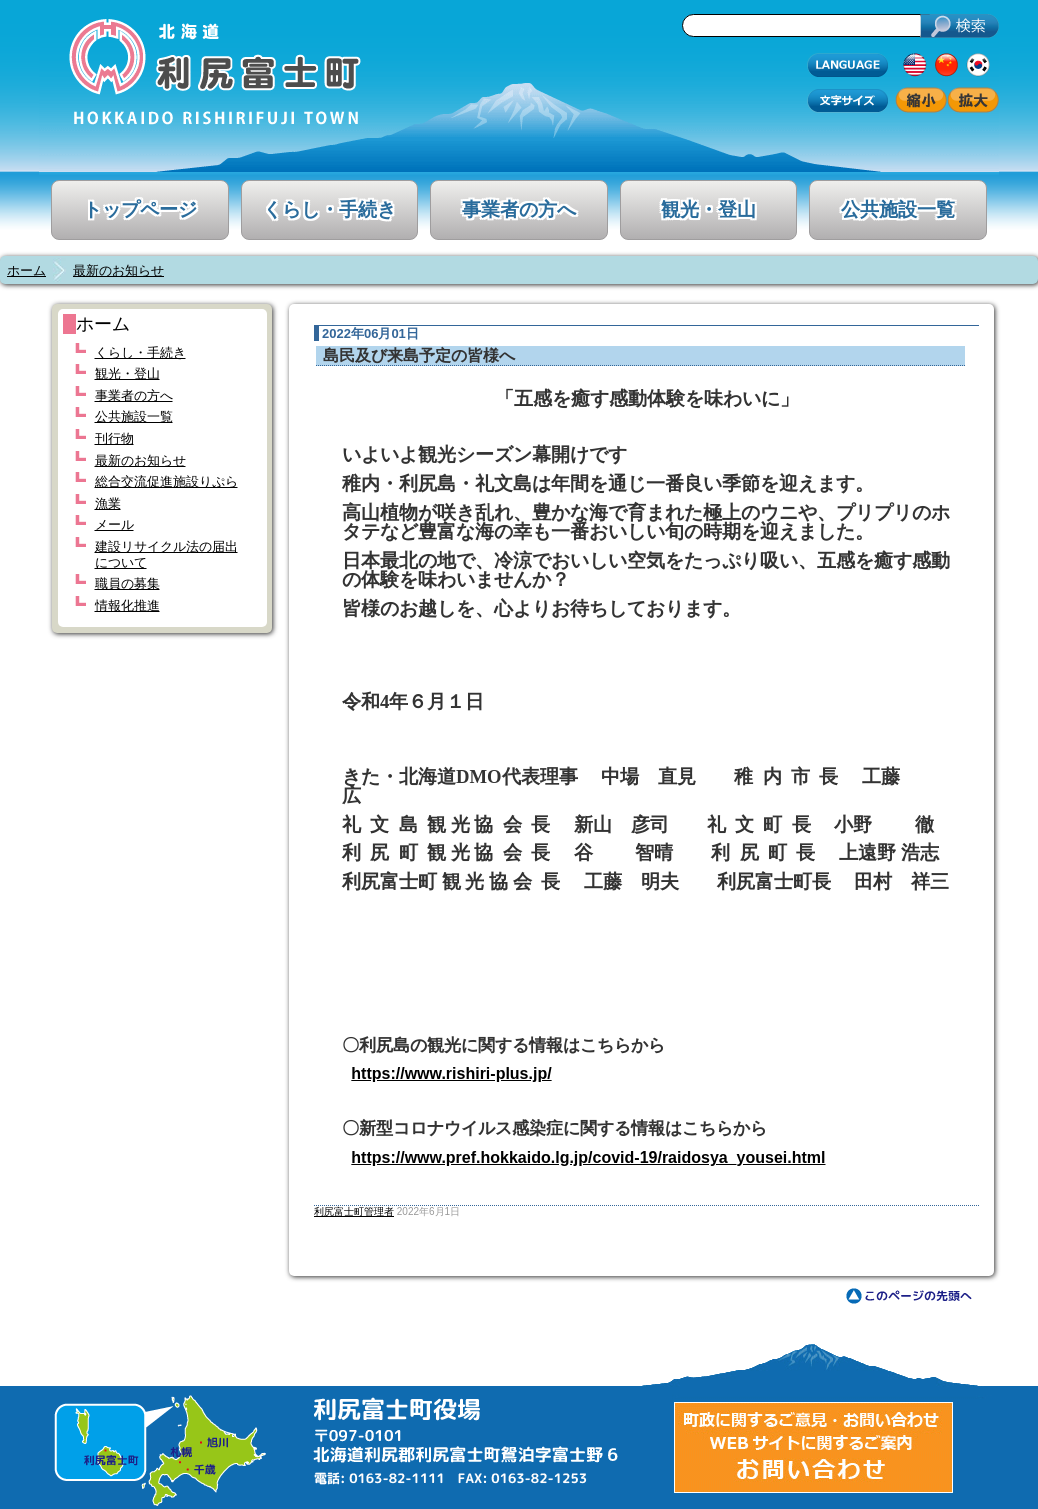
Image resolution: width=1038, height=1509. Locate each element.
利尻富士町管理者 (354, 1211)
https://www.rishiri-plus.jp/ (451, 1073)
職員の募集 (127, 583)
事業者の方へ (519, 209)
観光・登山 (708, 209)
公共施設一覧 (898, 209)
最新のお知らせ (118, 270)
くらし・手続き (329, 209)
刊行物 (114, 438)
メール (114, 524)
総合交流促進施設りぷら (166, 481)
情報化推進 (127, 605)
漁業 (108, 503)
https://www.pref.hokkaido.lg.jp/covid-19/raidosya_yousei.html (588, 1157)
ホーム (26, 270)
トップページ (140, 209)
